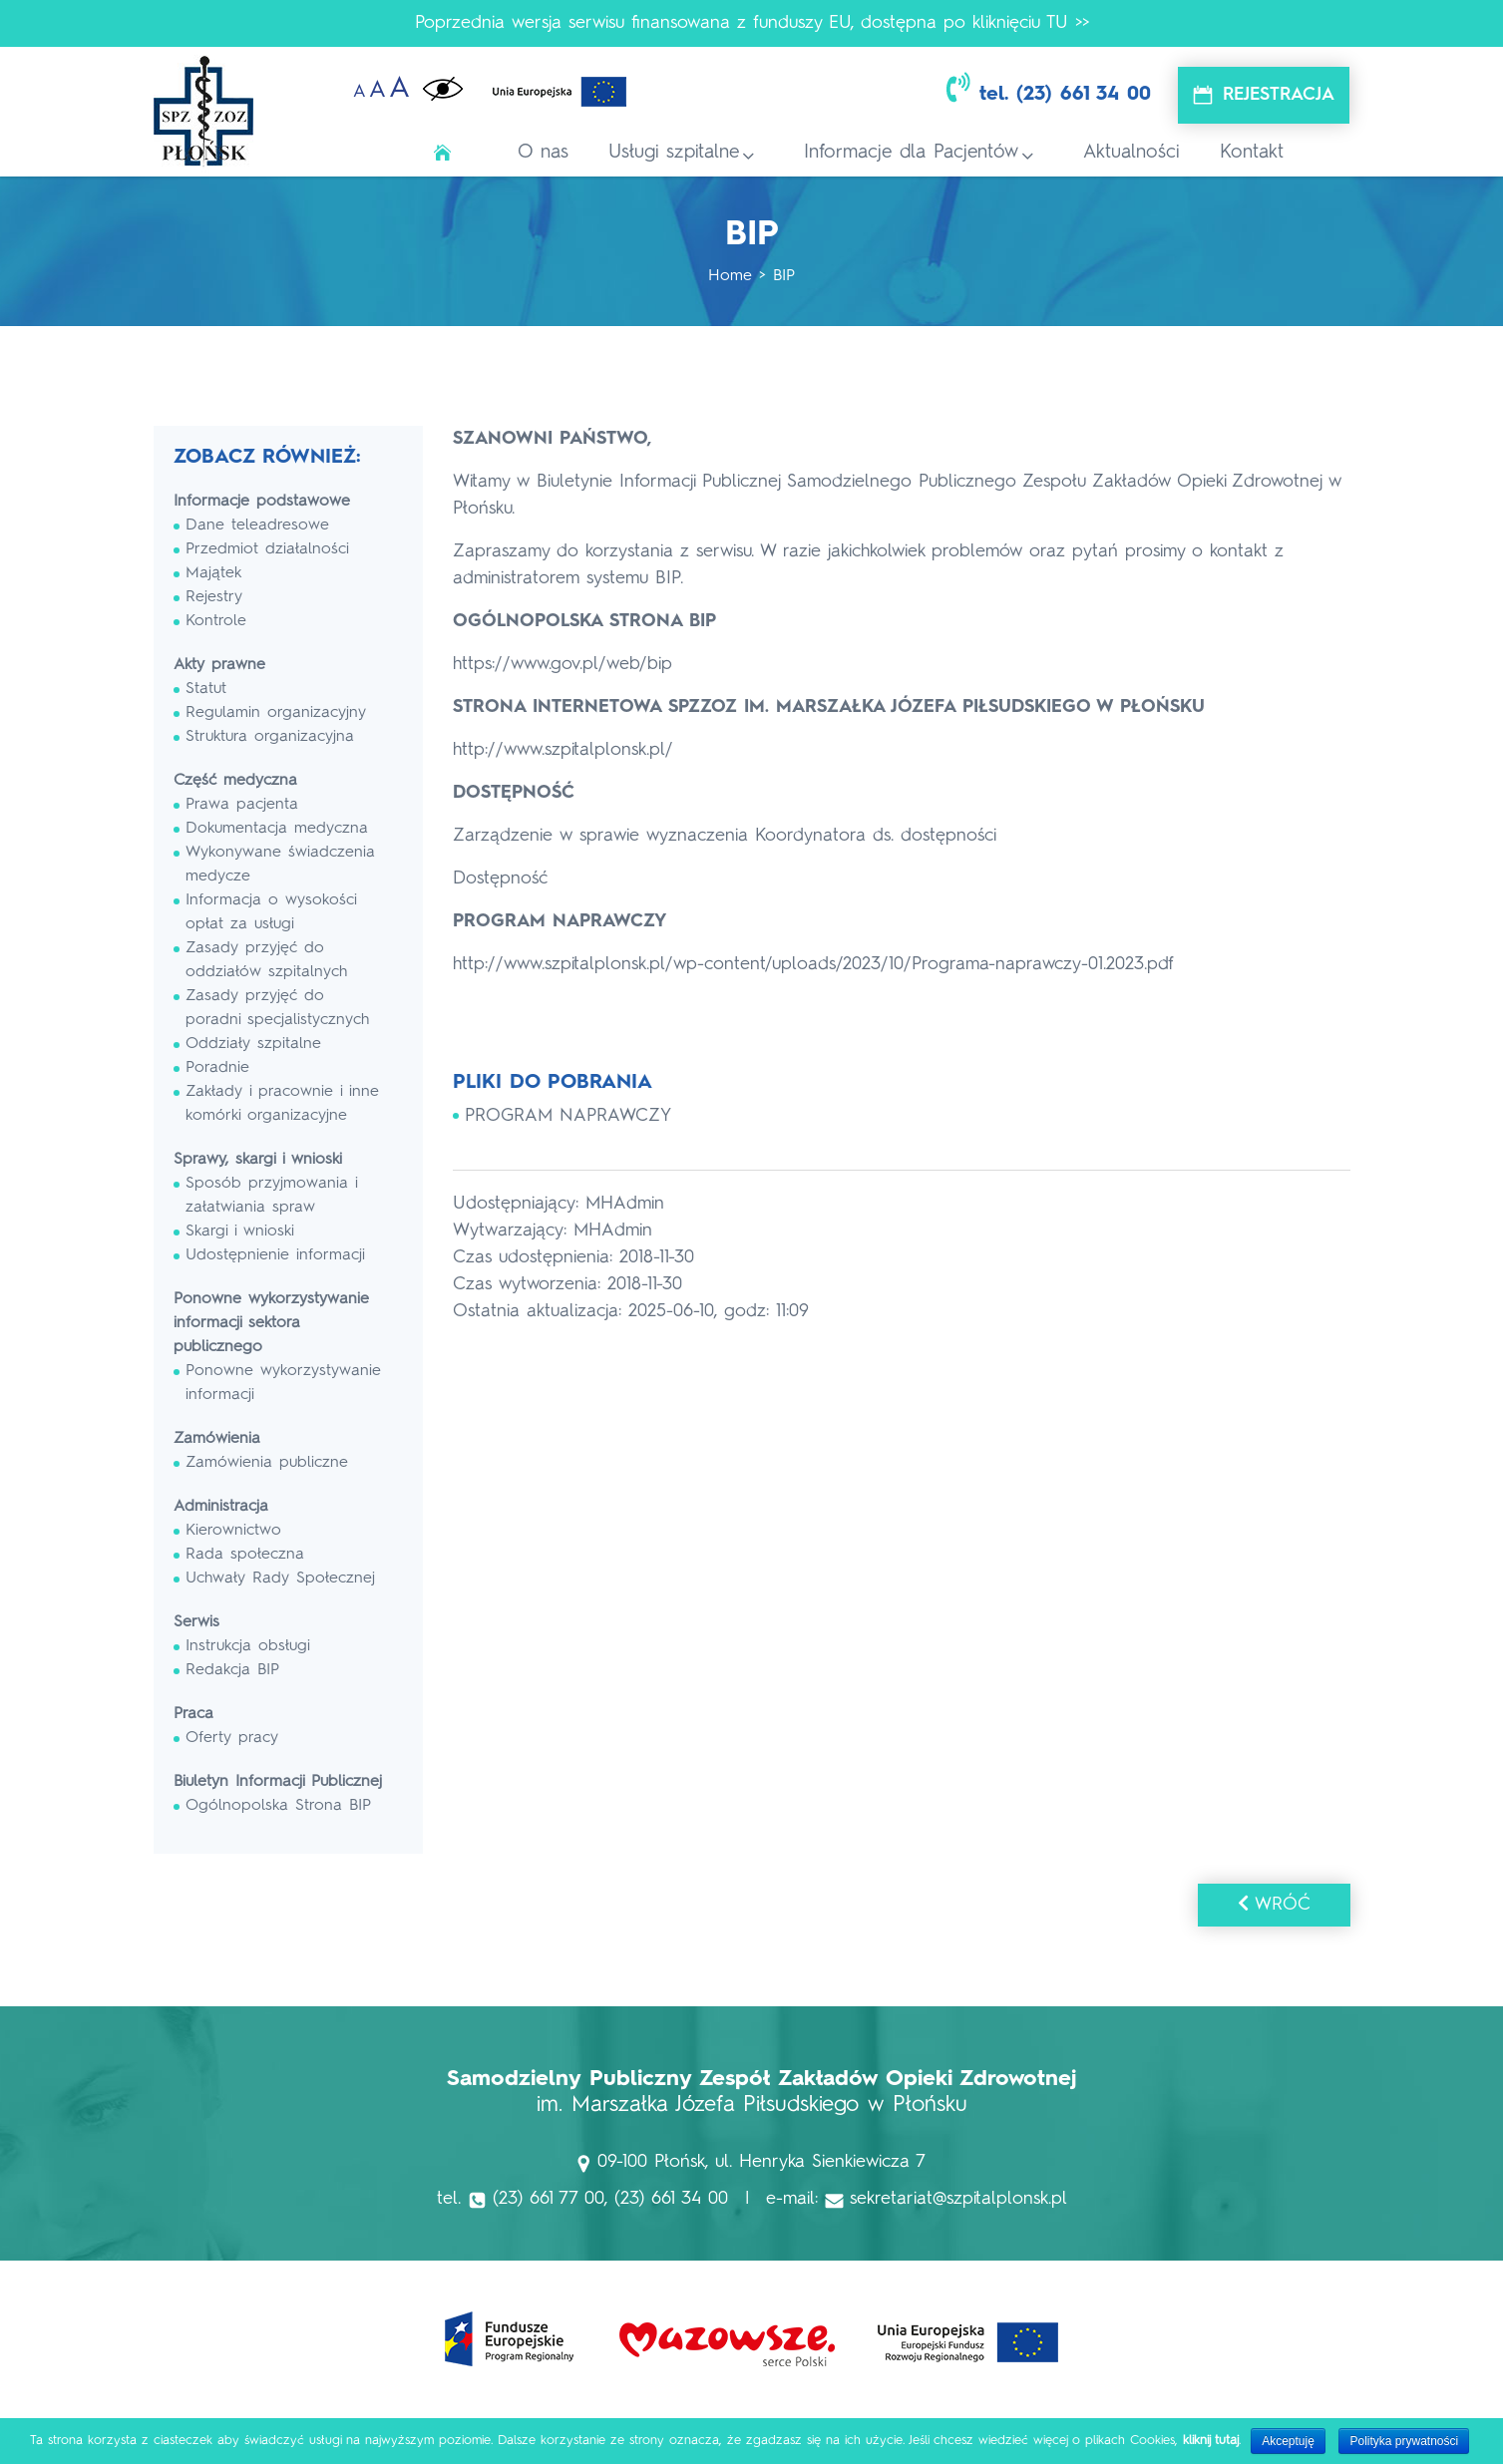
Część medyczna (235, 781)
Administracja (221, 1507)
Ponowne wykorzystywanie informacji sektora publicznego (271, 1323)
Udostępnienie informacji (275, 1255)
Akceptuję (1288, 2441)
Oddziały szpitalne (253, 1044)
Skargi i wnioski (240, 1231)
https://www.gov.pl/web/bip (562, 664)
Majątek (213, 573)
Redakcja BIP (232, 1670)
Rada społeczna (245, 1555)
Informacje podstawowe (262, 502)
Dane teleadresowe (257, 525)
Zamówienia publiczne (267, 1463)
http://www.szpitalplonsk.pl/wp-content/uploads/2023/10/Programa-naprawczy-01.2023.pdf (813, 964)
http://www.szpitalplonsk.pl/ (563, 750)
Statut (206, 689)
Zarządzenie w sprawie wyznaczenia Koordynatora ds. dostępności (724, 836)
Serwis (196, 1622)
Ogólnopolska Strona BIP (278, 1806)
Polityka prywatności (1403, 2441)
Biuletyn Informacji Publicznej (278, 1782)
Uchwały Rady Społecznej (280, 1578)
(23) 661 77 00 (548, 2199)
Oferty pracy (232, 1738)
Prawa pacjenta (242, 805)
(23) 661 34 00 (1083, 95)
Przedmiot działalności (267, 549)
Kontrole (216, 621)
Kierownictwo (233, 1531)
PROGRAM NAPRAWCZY (568, 1116)
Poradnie (217, 1068)
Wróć (1274, 1904)
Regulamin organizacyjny (276, 713)
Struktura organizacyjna (270, 737)
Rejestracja (1278, 95)
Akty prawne (219, 665)
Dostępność (500, 878)
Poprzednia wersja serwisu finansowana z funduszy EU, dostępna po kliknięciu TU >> (752, 23)
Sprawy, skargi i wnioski (258, 1160)
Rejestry (214, 597)
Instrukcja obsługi (248, 1646)
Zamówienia (217, 1439)
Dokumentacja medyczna (277, 829)
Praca (193, 1714)
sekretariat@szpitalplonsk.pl (958, 2199)
